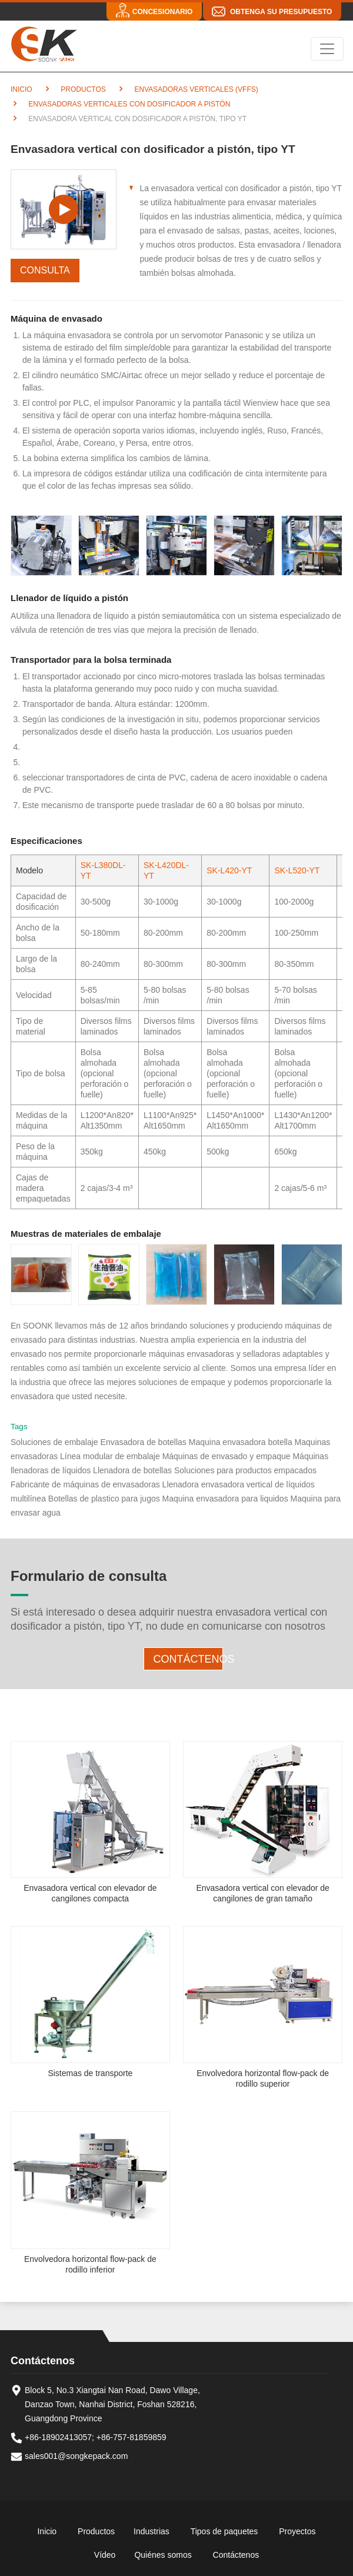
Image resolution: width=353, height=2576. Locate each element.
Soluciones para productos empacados (245, 1470)
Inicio (21, 89)
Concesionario (162, 12)
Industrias (151, 2531)
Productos (82, 89)
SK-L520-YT (296, 870)
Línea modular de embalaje (111, 1456)
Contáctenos (188, 1659)
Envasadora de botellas (144, 1442)
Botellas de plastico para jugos (104, 1498)
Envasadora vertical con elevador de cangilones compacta (90, 1893)
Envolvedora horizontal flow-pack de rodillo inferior (90, 2264)
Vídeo (105, 2555)
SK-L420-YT (229, 870)
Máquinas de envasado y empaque (226, 1456)
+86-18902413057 (58, 2437)
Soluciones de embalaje (54, 1442)
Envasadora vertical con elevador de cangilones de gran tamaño (262, 1893)
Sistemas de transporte (90, 2073)
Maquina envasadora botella (242, 1442)
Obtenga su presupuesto (281, 12)
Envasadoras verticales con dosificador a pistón (128, 104)
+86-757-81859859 (131, 2437)
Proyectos (297, 2531)
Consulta (45, 270)
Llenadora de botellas (133, 1470)
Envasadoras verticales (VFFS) (195, 89)
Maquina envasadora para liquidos (225, 1498)
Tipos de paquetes (224, 2531)
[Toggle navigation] (327, 49)
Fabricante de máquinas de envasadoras (85, 1484)
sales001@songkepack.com (76, 2456)
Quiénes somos (162, 2555)
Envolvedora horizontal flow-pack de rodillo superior (263, 2078)
